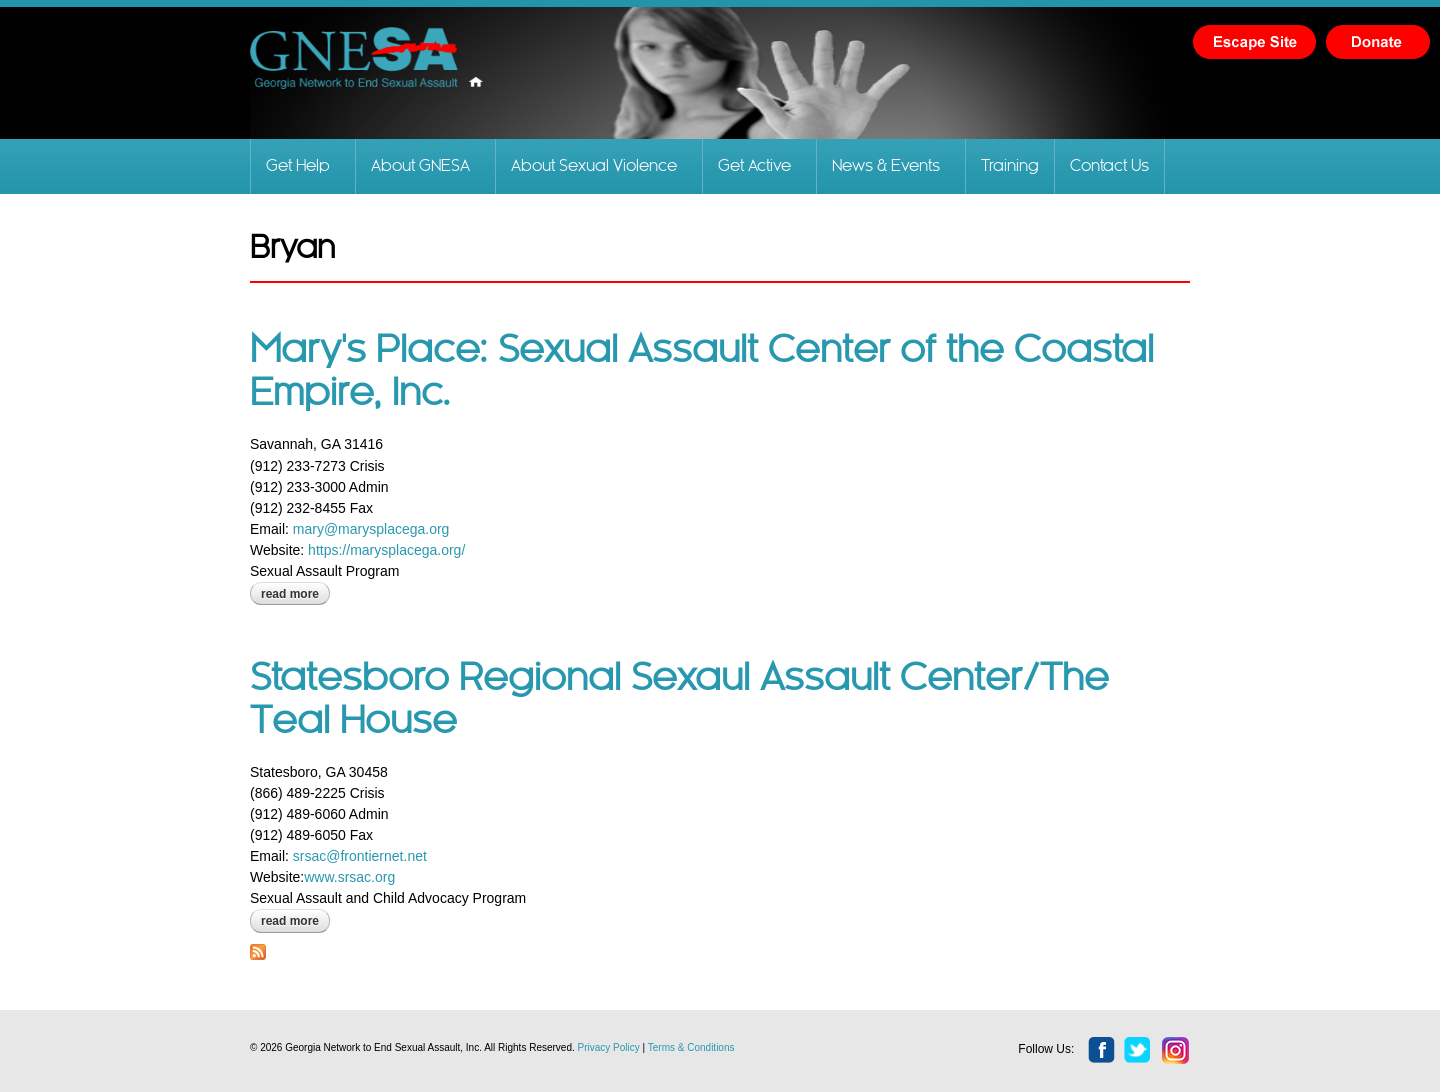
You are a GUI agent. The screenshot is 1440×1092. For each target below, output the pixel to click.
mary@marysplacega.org (371, 529)
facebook (1102, 1051)
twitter (1138, 1051)
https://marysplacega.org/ (386, 550)
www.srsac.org (349, 877)
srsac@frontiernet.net (360, 856)
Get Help (298, 166)
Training (1010, 166)
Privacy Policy (609, 1047)
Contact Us (1109, 166)
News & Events (886, 166)
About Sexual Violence (594, 166)
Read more (295, 594)
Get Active (754, 166)
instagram (1176, 1051)
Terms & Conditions (691, 1047)
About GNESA (420, 166)
